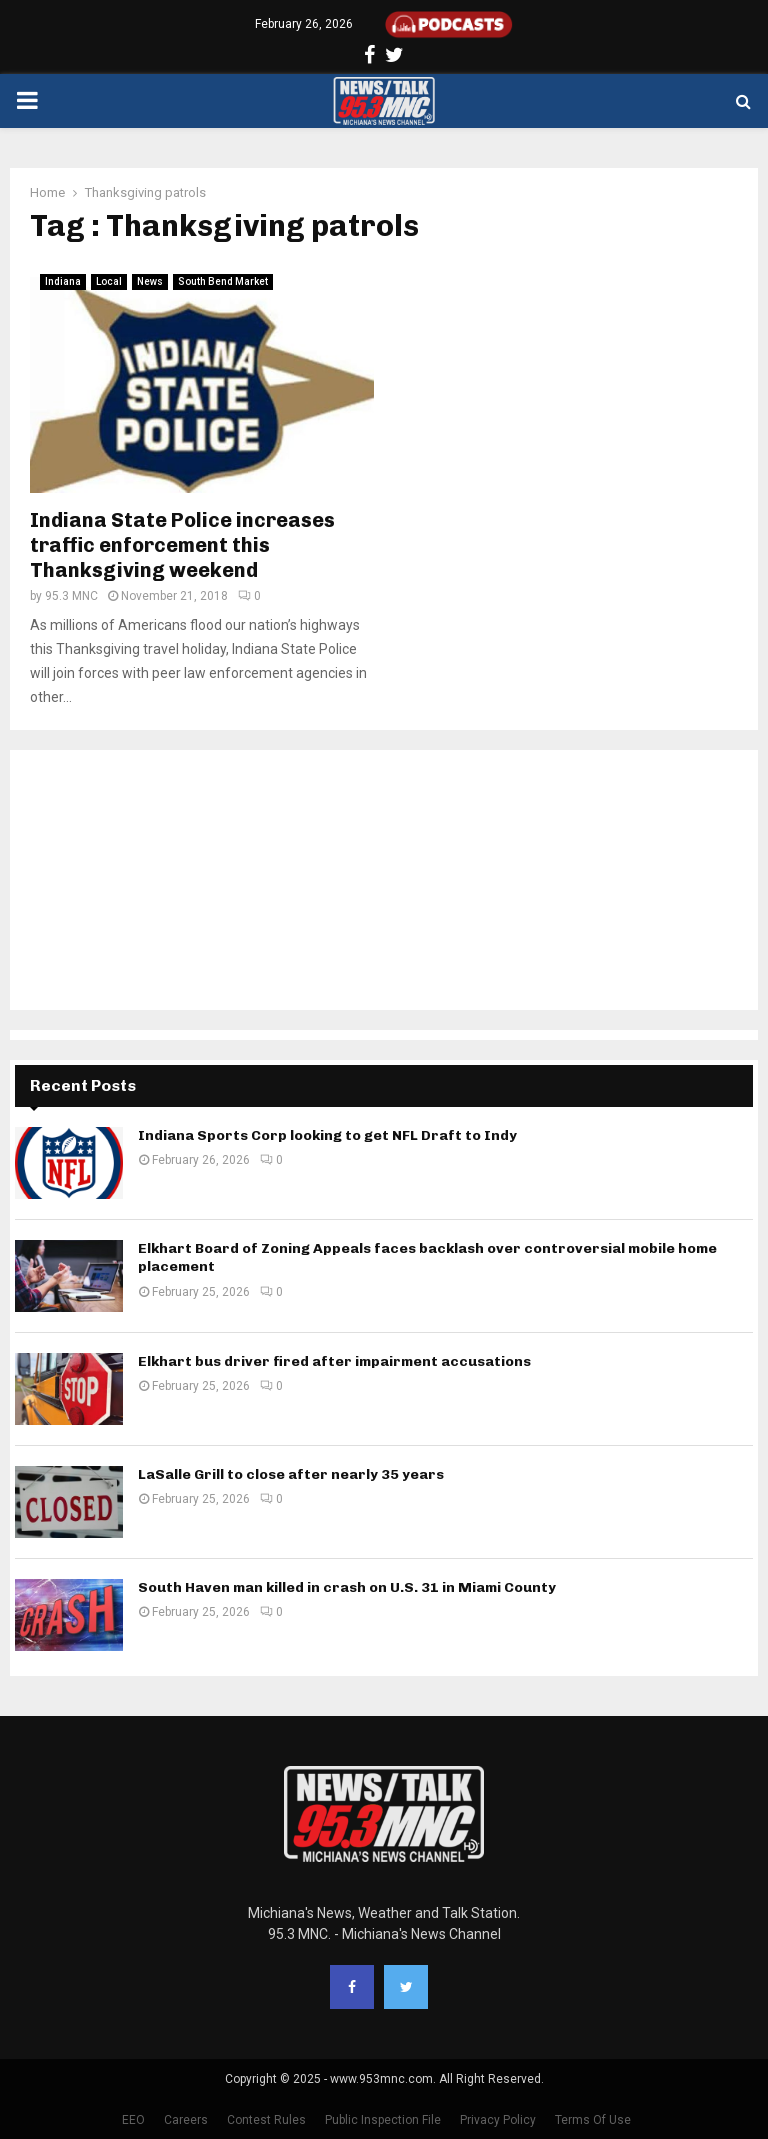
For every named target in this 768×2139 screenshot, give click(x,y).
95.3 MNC (71, 596)
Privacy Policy (498, 2120)
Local (109, 281)
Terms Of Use (593, 2120)
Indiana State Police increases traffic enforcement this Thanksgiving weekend (182, 545)
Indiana (63, 281)
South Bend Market (223, 281)
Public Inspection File (383, 2120)
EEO (133, 2120)
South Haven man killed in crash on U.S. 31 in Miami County (347, 1587)
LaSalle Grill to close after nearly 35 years (291, 1474)
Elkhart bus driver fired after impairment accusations (334, 1361)
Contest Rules (266, 2120)
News (150, 281)
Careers (186, 2120)
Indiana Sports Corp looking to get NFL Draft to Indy (327, 1135)
